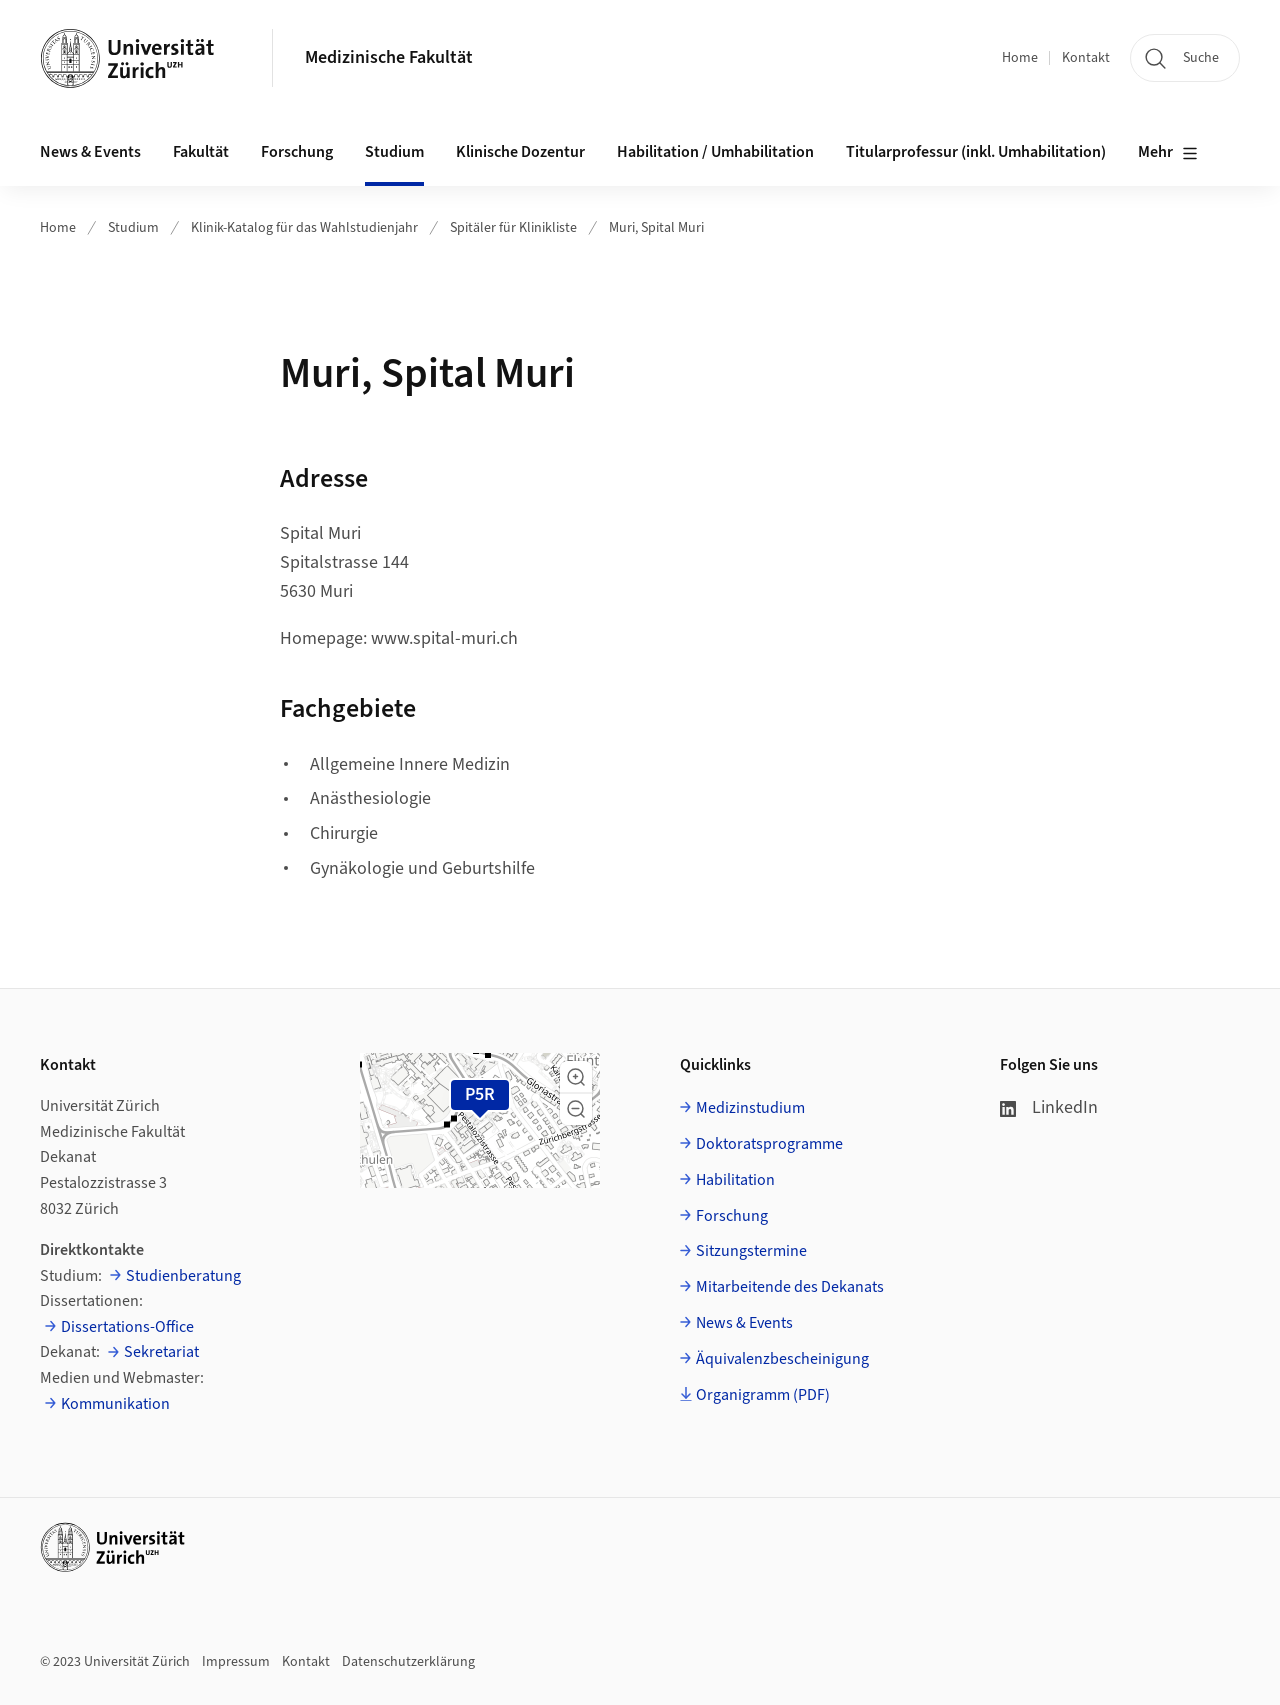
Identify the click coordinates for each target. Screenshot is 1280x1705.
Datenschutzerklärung (408, 1662)
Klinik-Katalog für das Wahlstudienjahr (304, 228)
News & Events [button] (90, 152)
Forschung (732, 1216)
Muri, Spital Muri (656, 228)
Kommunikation (115, 1404)
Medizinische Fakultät (389, 57)
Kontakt (1086, 58)
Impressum (236, 1662)
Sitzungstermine (751, 1251)
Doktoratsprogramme (769, 1144)
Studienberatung (183, 1276)
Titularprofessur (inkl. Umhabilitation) (976, 152)
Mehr (1168, 153)
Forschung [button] (297, 152)
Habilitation (735, 1180)
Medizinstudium (750, 1108)
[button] (576, 1077)
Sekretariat (161, 1352)
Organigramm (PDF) (763, 1395)
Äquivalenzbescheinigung (782, 1359)
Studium (133, 228)
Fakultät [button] (201, 152)
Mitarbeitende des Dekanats (790, 1287)
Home (1020, 58)
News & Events (744, 1323)
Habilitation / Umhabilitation (715, 152)
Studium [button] (394, 152)
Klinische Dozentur (520, 152)
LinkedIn (1049, 1107)
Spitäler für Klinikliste (513, 228)
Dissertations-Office (127, 1327)
